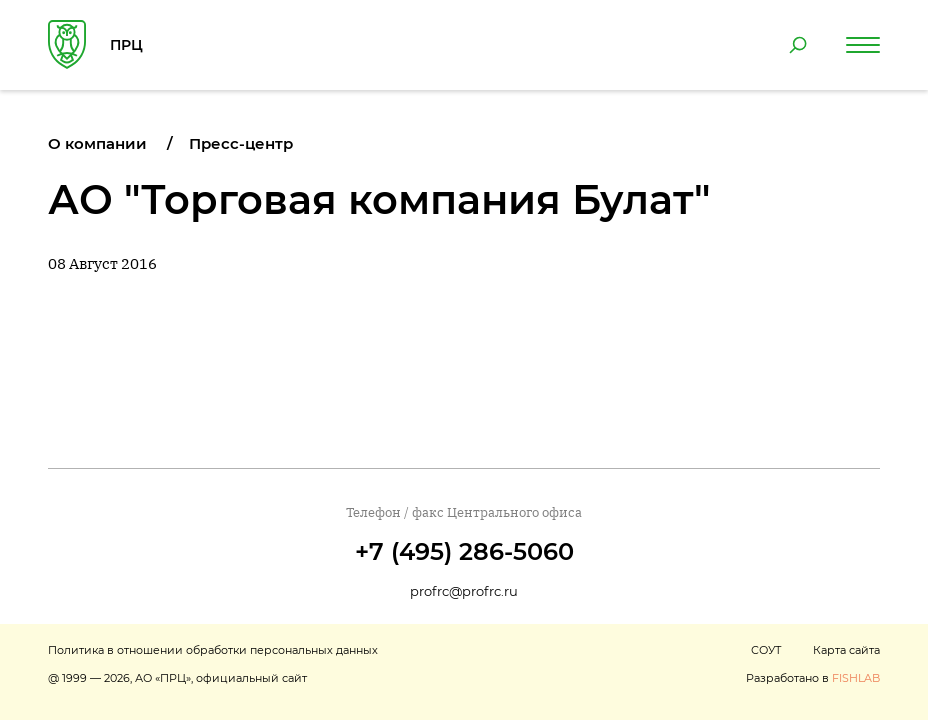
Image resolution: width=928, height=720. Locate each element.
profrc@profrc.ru (464, 591)
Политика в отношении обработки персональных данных (213, 650)
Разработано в (813, 678)
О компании (97, 143)
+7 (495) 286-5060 (464, 551)
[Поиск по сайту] (798, 45)
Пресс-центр (241, 143)
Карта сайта (846, 650)
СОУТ (766, 650)
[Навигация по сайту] (863, 45)
